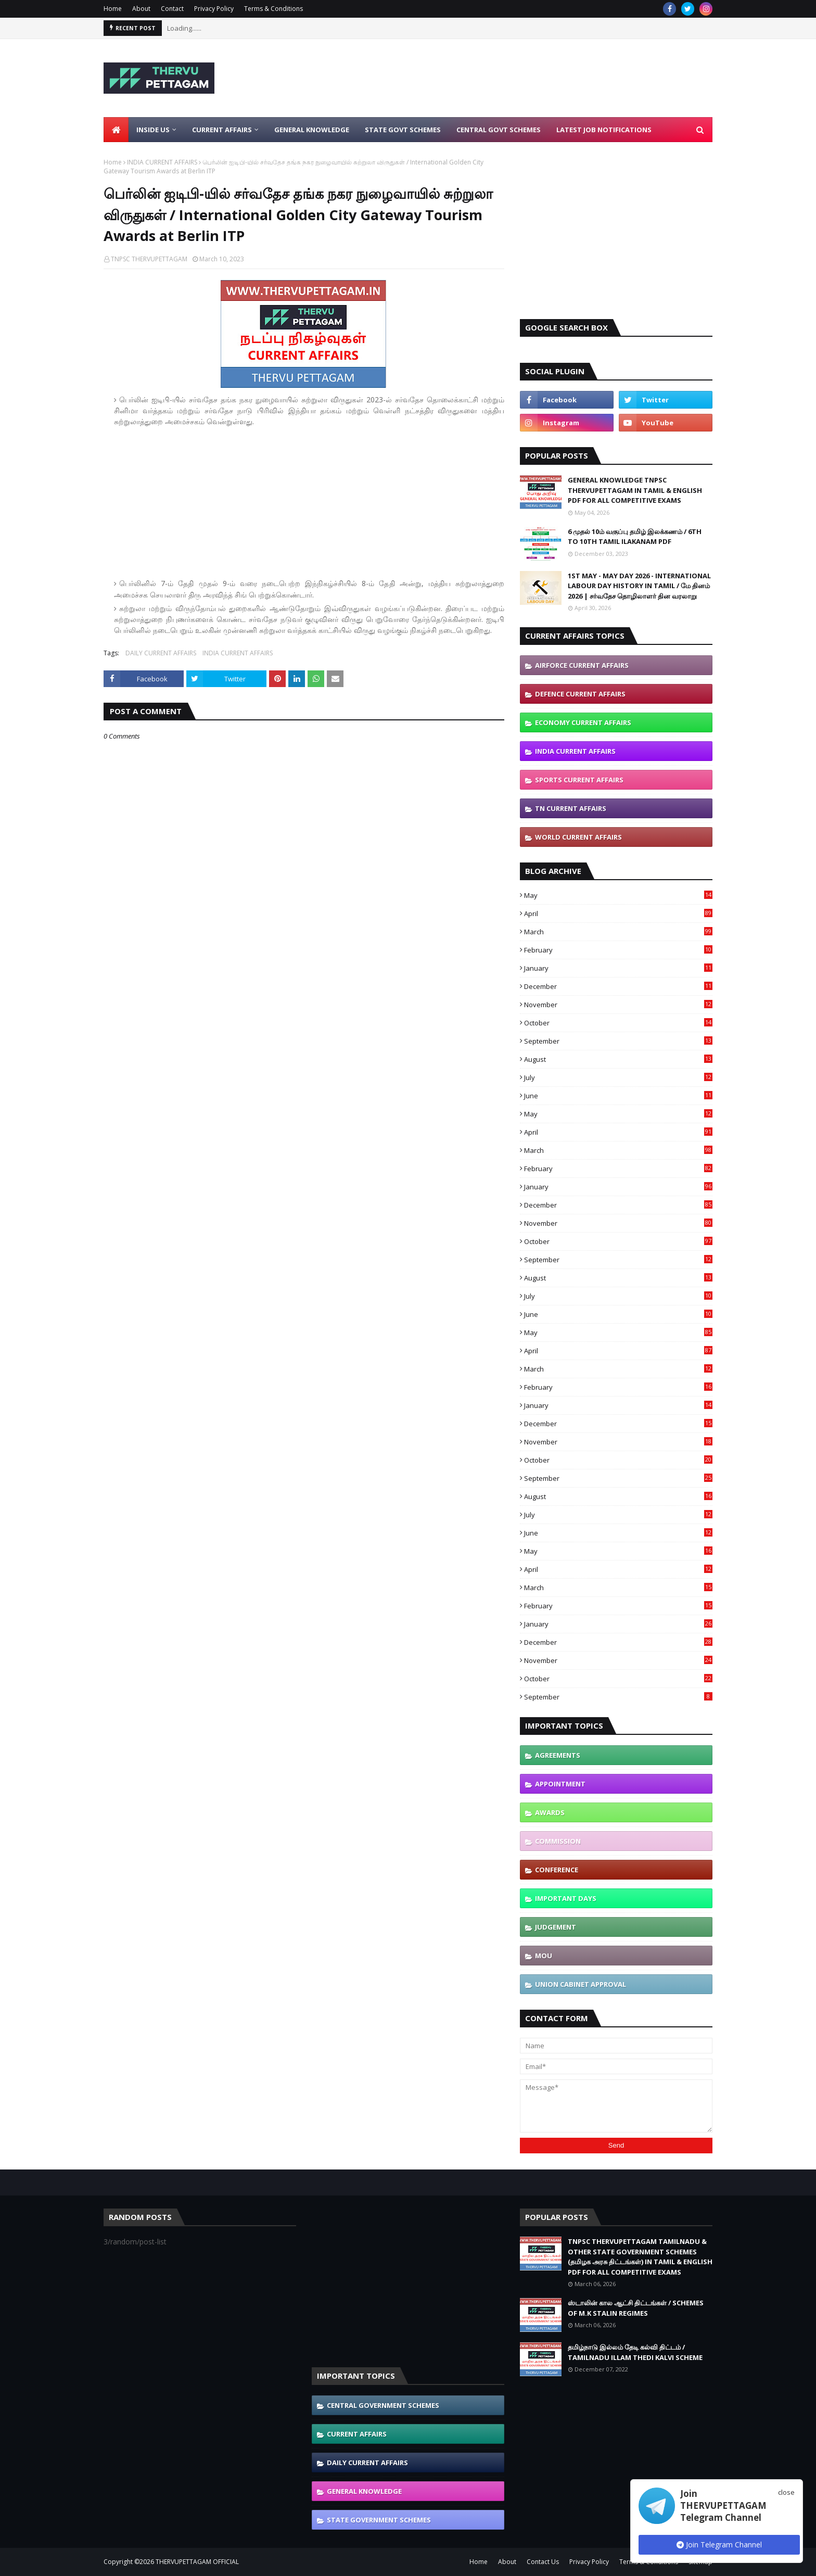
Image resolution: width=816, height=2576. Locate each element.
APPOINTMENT (560, 1783)
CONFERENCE (556, 1869)
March (618, 931)
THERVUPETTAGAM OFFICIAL (197, 2561)
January (618, 968)
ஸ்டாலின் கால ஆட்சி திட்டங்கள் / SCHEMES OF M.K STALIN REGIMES (636, 2308)
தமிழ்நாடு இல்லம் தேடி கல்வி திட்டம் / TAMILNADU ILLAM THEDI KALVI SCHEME (635, 2352)
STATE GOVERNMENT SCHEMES (379, 2519)
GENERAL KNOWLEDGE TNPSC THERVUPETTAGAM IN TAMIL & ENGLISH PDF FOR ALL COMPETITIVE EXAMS (635, 490)
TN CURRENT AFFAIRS (570, 808)
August (618, 1059)
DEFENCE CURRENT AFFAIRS (580, 694)
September (618, 1041)
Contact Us (543, 2561)
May (618, 895)
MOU (543, 1955)
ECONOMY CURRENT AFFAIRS (583, 722)
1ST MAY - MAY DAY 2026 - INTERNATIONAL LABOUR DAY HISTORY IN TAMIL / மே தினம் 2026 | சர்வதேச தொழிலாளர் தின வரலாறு (639, 586)
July (618, 1077)
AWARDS (550, 1812)
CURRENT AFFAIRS (357, 2434)
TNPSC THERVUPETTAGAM (149, 259)
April (618, 913)
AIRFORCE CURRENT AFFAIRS (582, 665)
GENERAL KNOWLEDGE (364, 2491)
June (618, 1095)
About (141, 8)
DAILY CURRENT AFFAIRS (160, 653)
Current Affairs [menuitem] (222, 129)
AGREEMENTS (557, 1755)
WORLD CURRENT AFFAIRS (578, 837)
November (618, 1004)
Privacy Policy (214, 8)
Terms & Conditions (273, 8)
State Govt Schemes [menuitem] (403, 129)
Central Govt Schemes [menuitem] (498, 129)
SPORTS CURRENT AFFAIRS (579, 779)
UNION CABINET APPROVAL (580, 1984)
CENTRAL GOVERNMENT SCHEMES (383, 2405)
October (618, 1022)
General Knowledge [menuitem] (311, 129)
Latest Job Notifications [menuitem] (604, 129)
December (618, 986)
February (618, 950)
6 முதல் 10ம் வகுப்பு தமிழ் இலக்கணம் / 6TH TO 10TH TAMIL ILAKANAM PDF (635, 537)
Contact (172, 8)
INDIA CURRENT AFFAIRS (162, 162)
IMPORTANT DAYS (565, 1898)
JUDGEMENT (555, 1927)
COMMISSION (558, 1841)
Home (113, 8)
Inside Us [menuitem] (153, 129)
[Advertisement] (523, 78)
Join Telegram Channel (719, 2544)
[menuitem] (116, 129)
